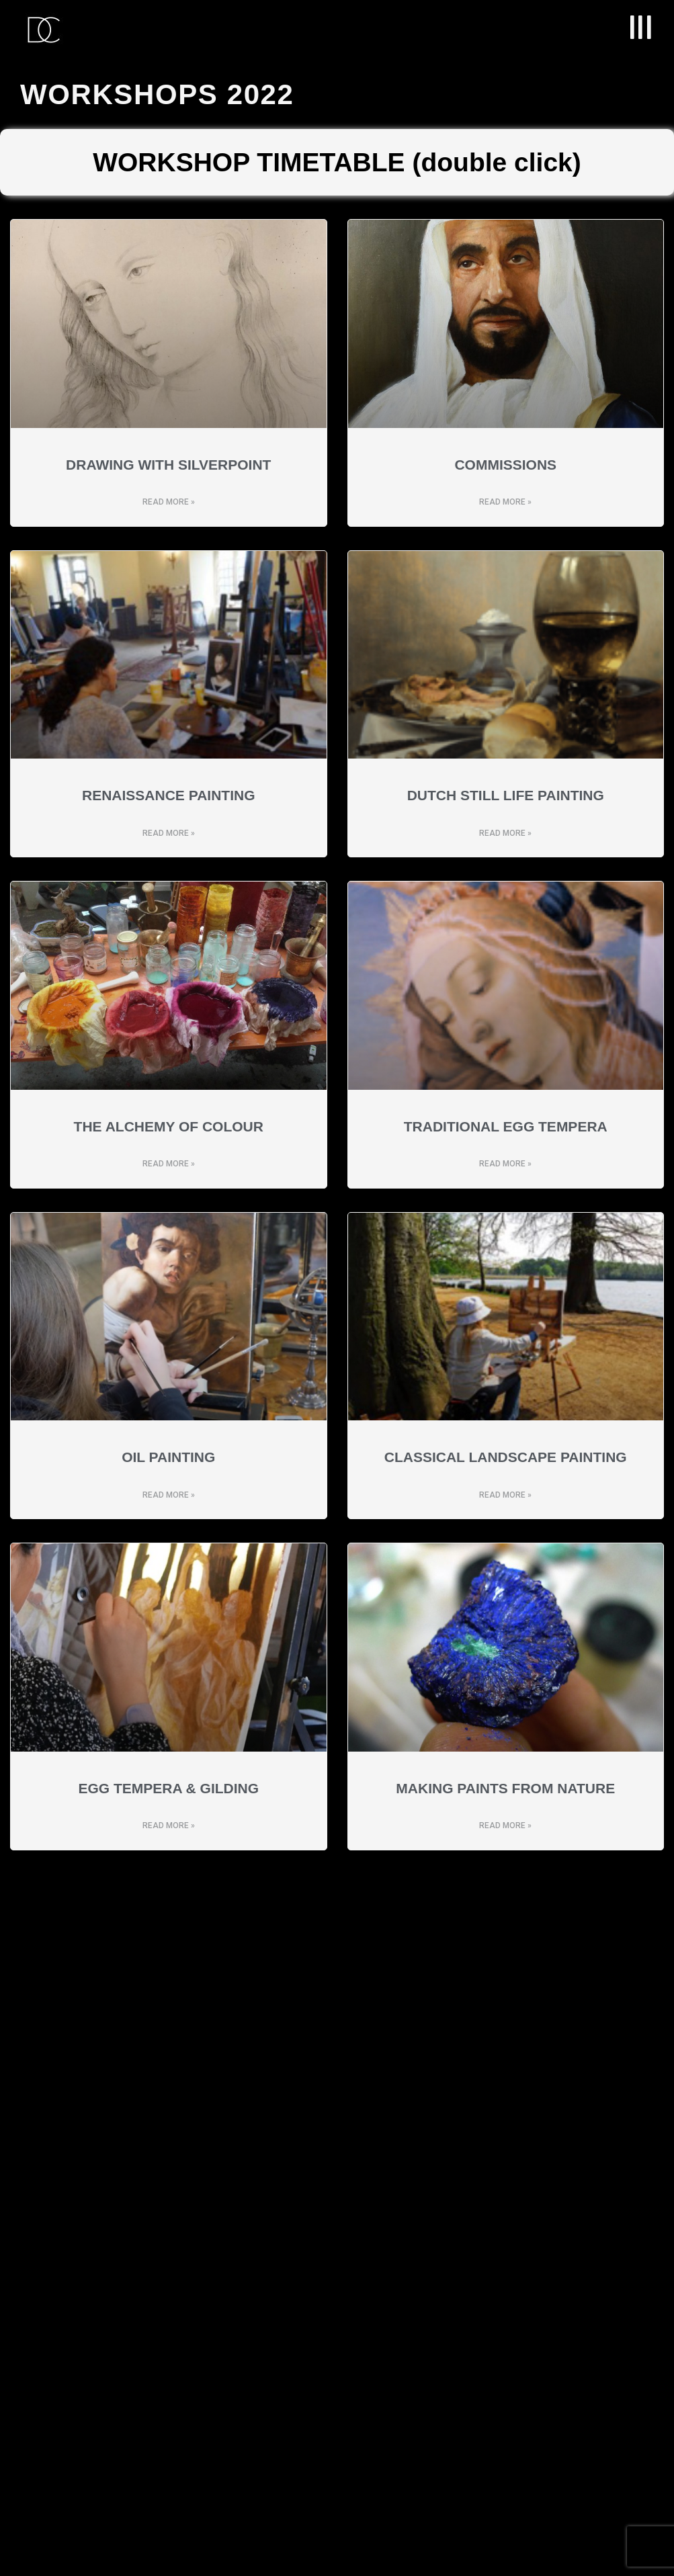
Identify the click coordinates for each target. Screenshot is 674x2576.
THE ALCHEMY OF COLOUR (168, 1126)
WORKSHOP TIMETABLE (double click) (337, 162)
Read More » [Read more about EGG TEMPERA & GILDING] (168, 1825)
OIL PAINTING (168, 1457)
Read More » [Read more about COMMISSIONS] (505, 502)
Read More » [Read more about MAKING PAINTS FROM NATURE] (505, 1825)
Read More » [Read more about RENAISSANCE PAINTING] (168, 833)
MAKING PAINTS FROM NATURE (505, 1788)
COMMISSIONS (505, 464)
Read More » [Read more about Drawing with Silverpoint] (168, 502)
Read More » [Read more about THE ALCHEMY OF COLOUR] (168, 1163)
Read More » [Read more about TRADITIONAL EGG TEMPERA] (505, 1163)
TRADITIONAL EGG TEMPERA (505, 1126)
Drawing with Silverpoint (168, 464)
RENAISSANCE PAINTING (168, 795)
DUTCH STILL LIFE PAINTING (505, 795)
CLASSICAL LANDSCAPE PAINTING (505, 1457)
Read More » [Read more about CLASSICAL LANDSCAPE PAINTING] (505, 1495)
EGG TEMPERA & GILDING (168, 1788)
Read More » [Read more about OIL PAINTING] (168, 1495)
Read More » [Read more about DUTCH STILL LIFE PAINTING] (505, 833)
